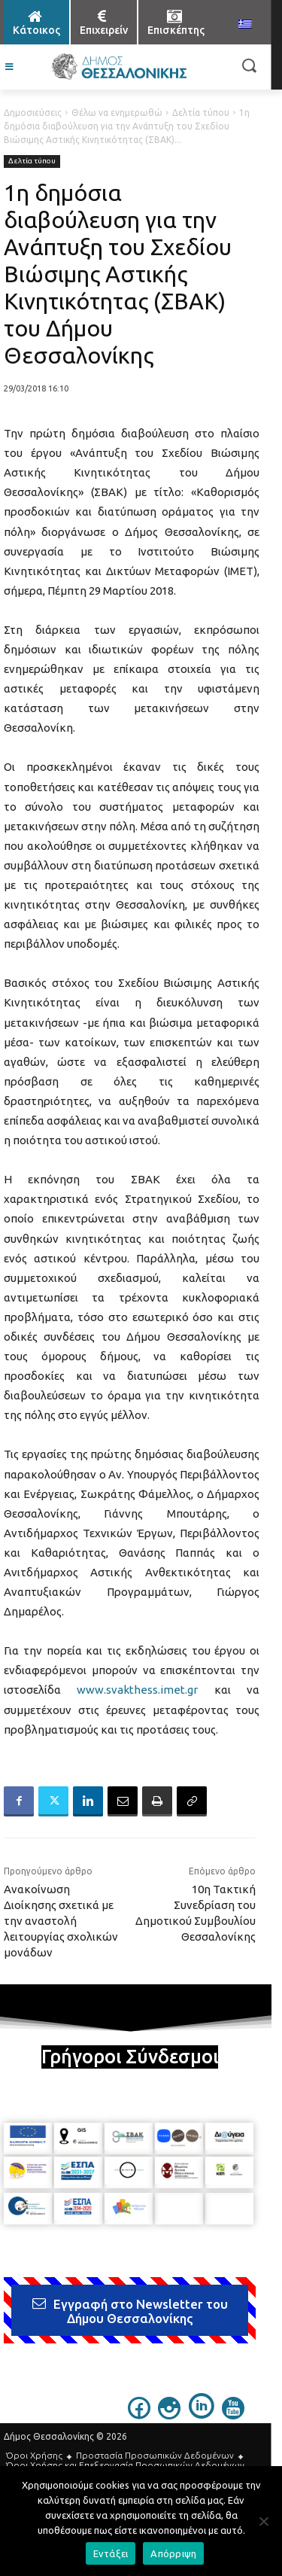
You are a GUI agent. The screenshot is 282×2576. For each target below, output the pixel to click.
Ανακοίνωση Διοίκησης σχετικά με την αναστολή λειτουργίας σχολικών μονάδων (61, 1921)
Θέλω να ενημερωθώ (116, 112)
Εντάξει (111, 2553)
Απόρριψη (173, 2553)
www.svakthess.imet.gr (137, 1689)
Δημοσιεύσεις (33, 112)
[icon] (139, 2415)
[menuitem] (245, 25)
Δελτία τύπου (200, 112)
